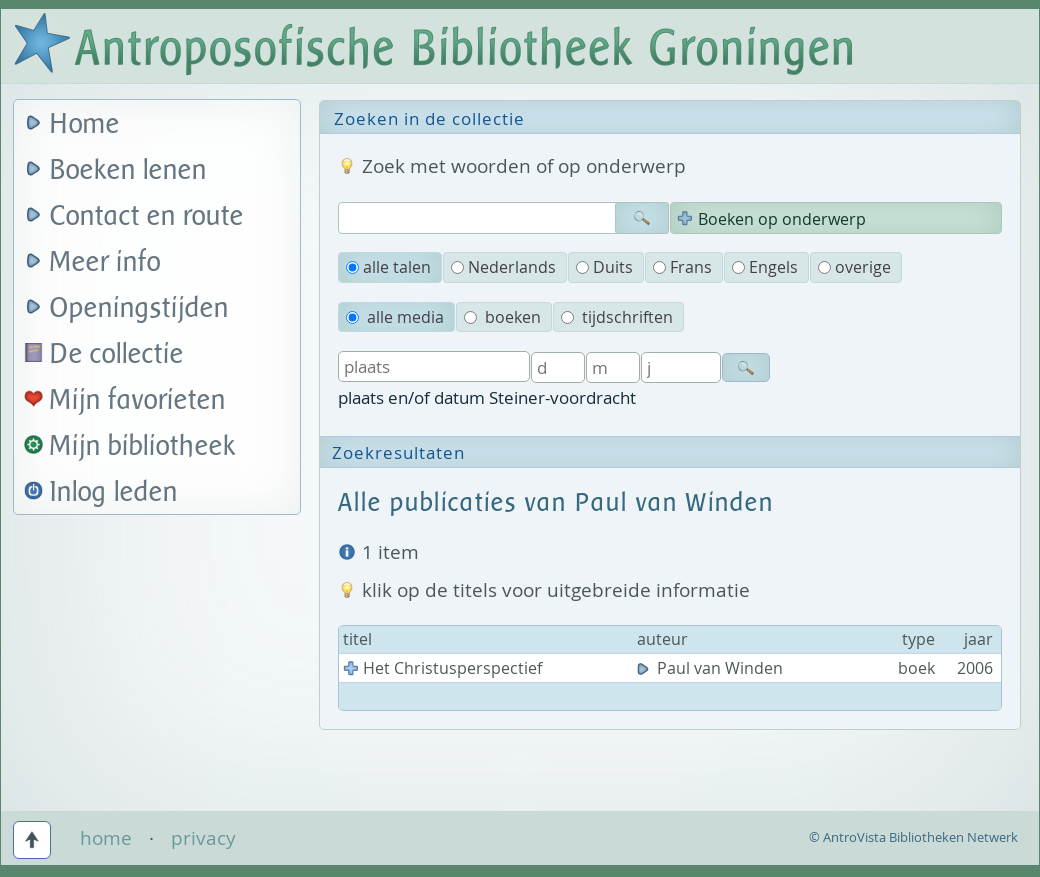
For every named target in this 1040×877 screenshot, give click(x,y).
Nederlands (503, 267)
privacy (203, 838)
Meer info (105, 262)
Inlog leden (114, 492)
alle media (395, 317)
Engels (765, 267)
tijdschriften (617, 317)
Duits (604, 267)
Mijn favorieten (138, 400)
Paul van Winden (712, 668)
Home (85, 124)
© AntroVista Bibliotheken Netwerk (913, 837)
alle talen (388, 267)
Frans (682, 267)
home (106, 838)
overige (854, 267)
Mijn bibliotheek (143, 446)
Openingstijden (139, 308)
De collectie (117, 354)
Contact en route (147, 216)
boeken (502, 317)
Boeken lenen (128, 170)
